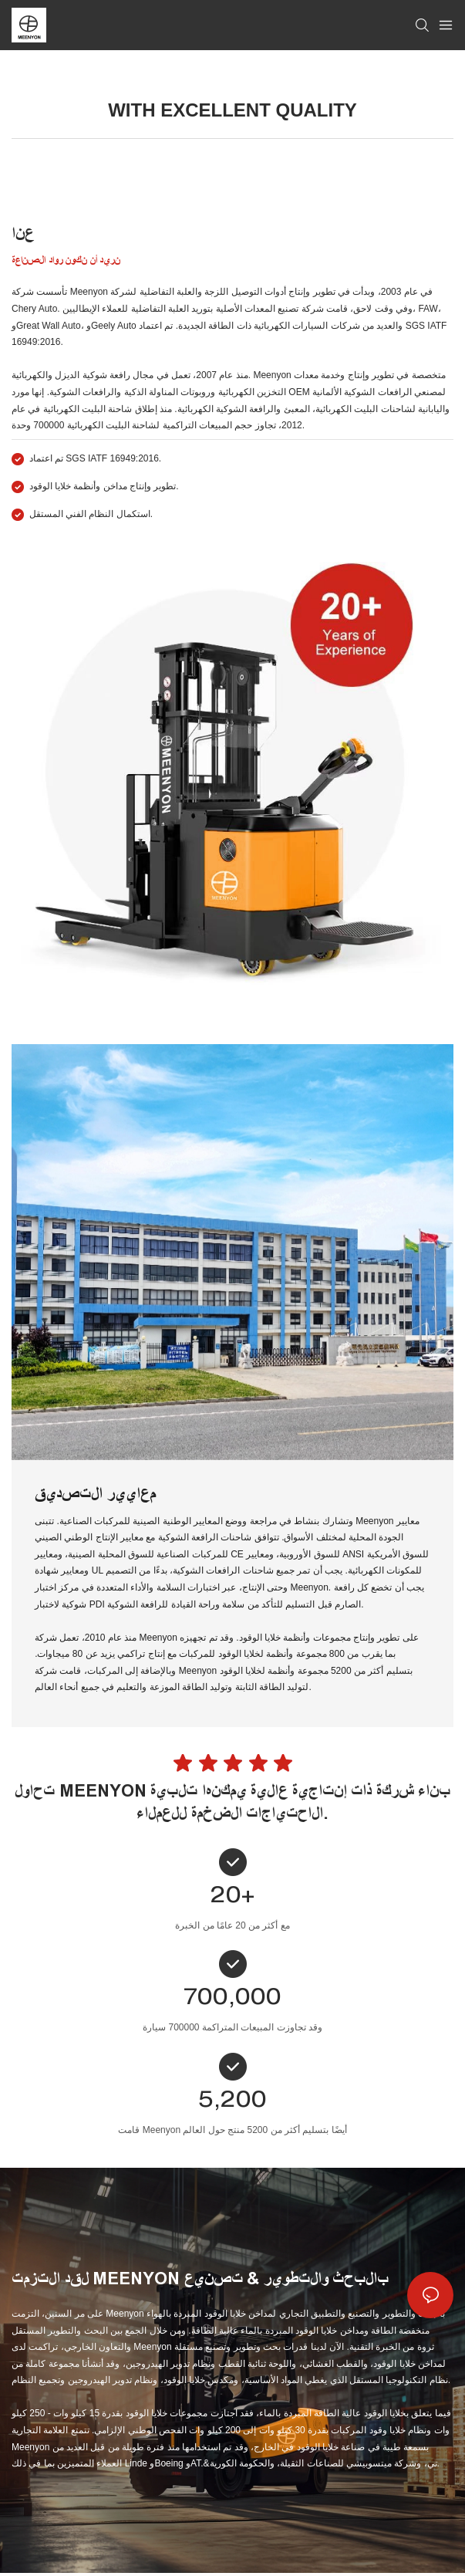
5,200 (232, 2102)
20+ (232, 1897)
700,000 (232, 1999)
